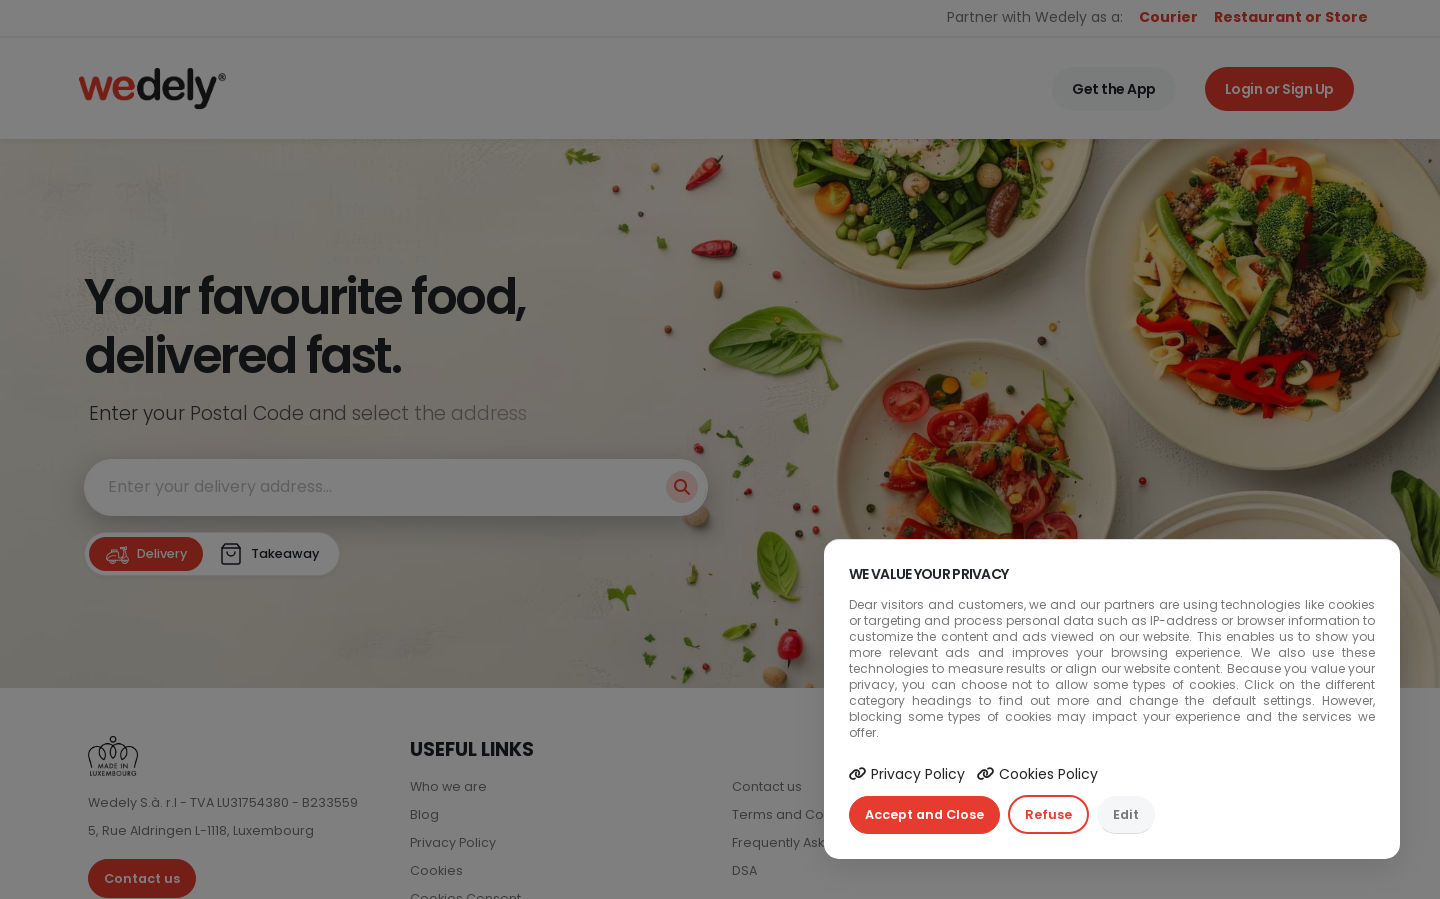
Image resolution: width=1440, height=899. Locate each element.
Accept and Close (924, 814)
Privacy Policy (907, 774)
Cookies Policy (1037, 774)
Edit (1126, 814)
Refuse (1048, 814)
